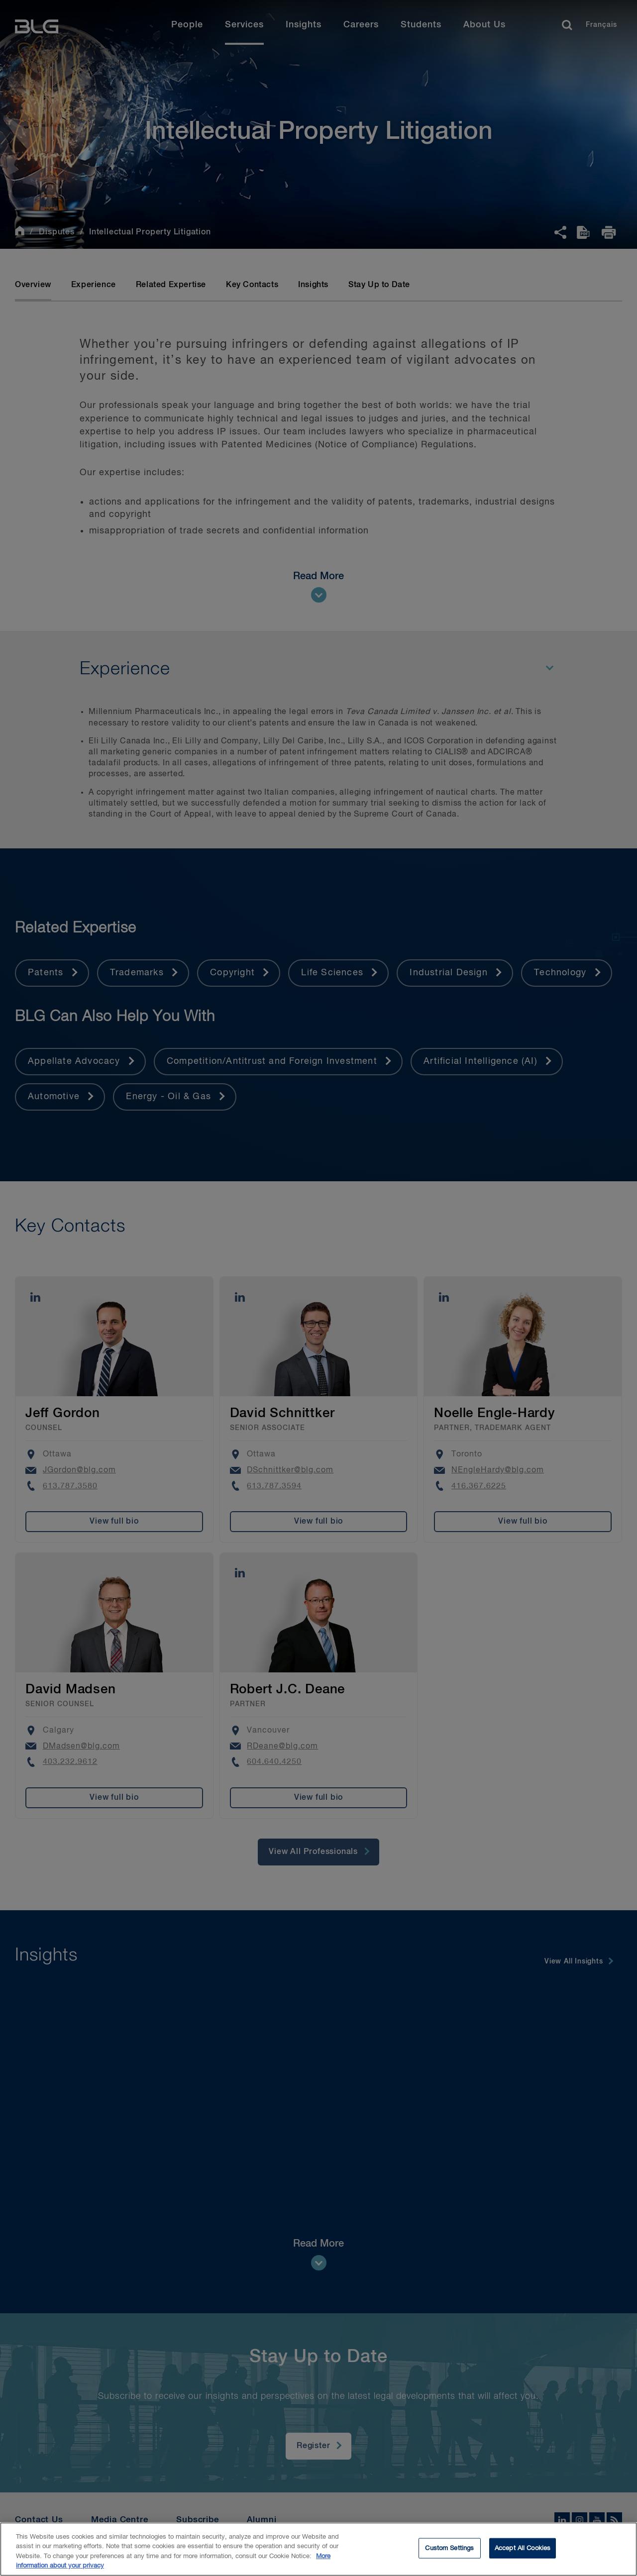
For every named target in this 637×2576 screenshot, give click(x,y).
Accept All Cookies (522, 2555)
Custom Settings (449, 2555)
